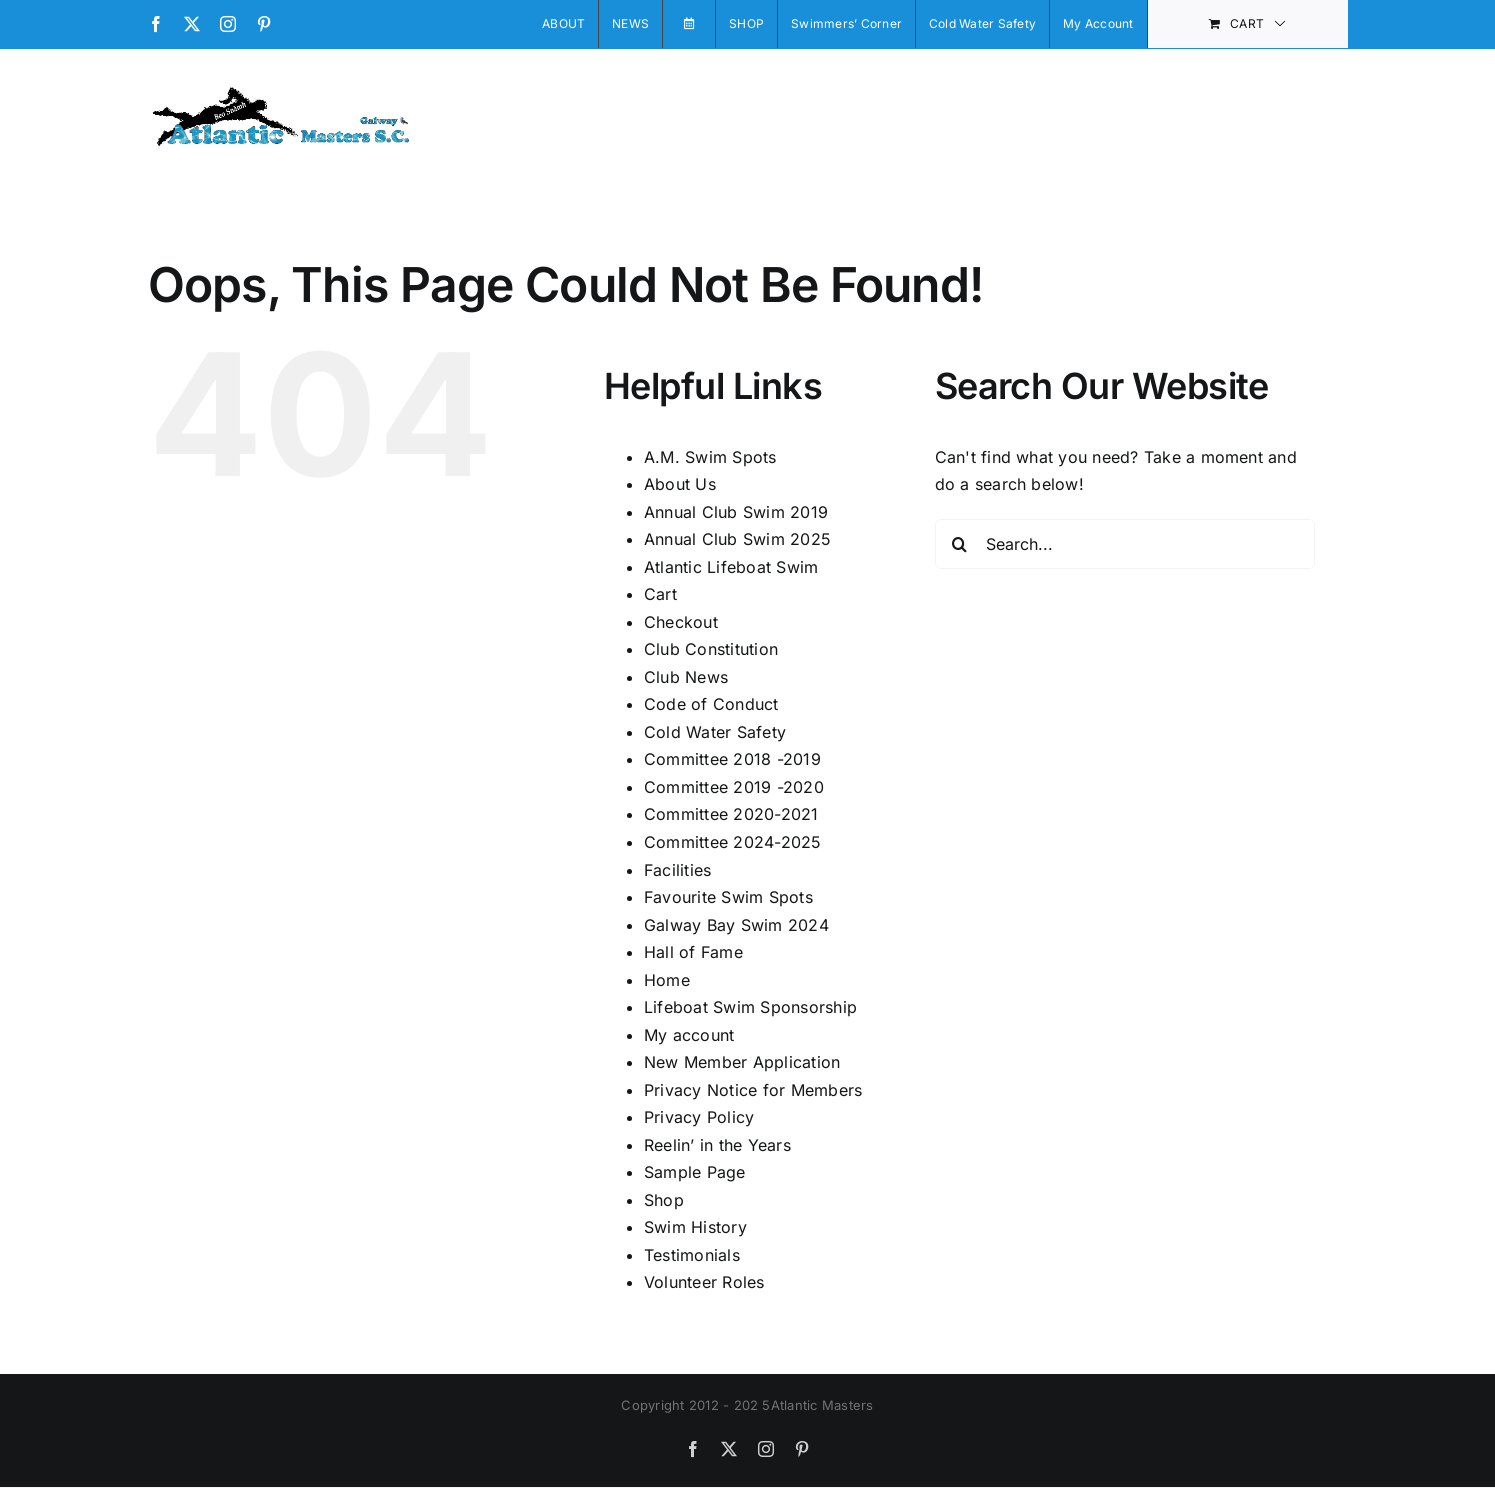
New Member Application (742, 1062)
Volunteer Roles (704, 1282)
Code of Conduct (711, 704)
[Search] (960, 544)
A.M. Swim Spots (710, 457)
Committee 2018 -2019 (732, 759)
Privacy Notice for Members (753, 1090)
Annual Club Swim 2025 (737, 539)
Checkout (681, 622)
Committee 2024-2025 (733, 842)
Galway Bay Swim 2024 (736, 925)
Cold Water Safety (715, 732)
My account (689, 1035)
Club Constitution (711, 649)
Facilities (677, 870)
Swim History (695, 1227)
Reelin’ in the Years (717, 1145)
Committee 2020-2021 (731, 814)
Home (667, 980)
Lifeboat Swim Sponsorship (750, 1007)
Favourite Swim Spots (728, 897)
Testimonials (692, 1255)
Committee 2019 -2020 (734, 787)
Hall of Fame (693, 952)
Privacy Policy (699, 1117)
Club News (686, 677)
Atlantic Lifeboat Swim (731, 567)
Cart (660, 594)
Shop (664, 1200)
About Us (680, 484)
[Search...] (1125, 544)
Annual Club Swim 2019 (736, 512)
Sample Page (695, 1172)
